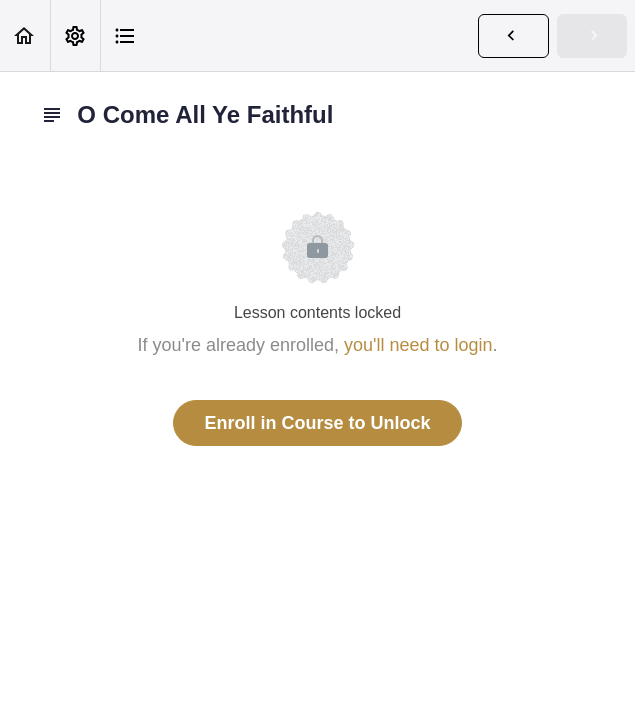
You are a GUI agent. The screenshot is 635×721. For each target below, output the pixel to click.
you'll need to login (418, 345)
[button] (25, 35)
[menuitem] (75, 35)
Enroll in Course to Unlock (317, 423)
